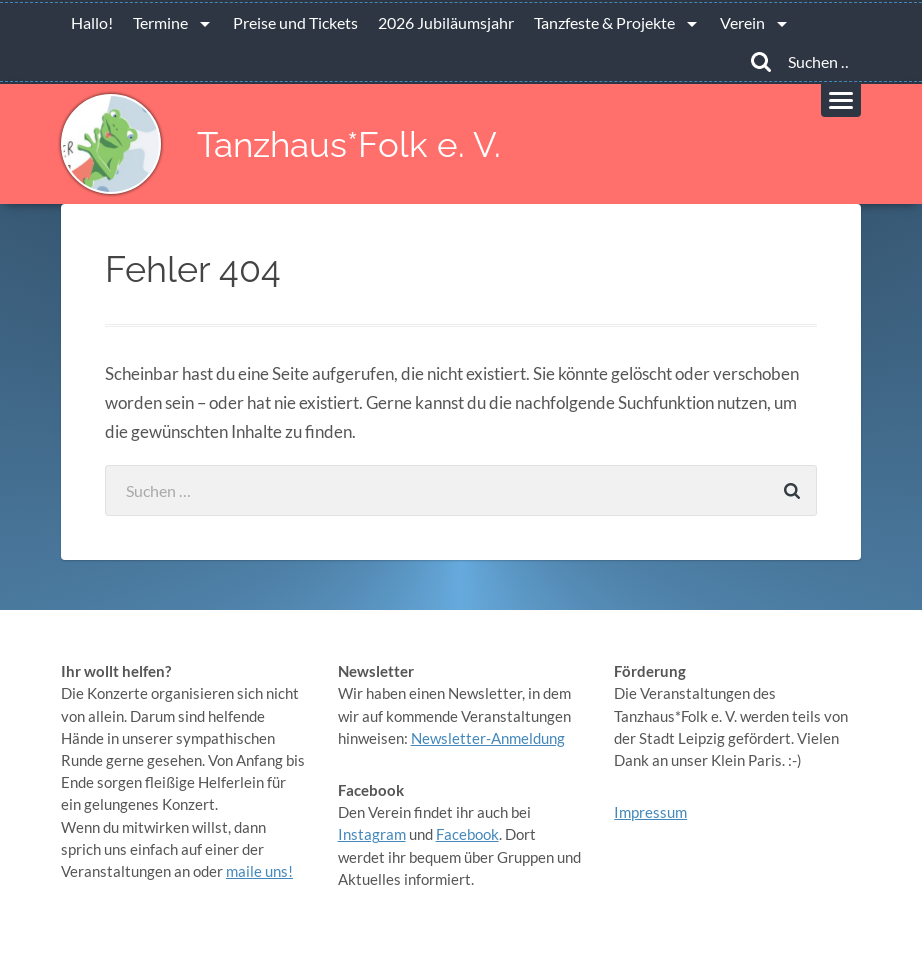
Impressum (650, 812)
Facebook (467, 834)
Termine (160, 22)
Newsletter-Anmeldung (488, 738)
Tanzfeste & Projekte (604, 22)
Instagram (372, 834)
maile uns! (259, 871)
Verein (742, 22)
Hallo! (92, 22)
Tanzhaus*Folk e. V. (349, 144)
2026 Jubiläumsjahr (446, 22)
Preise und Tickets (295, 22)
